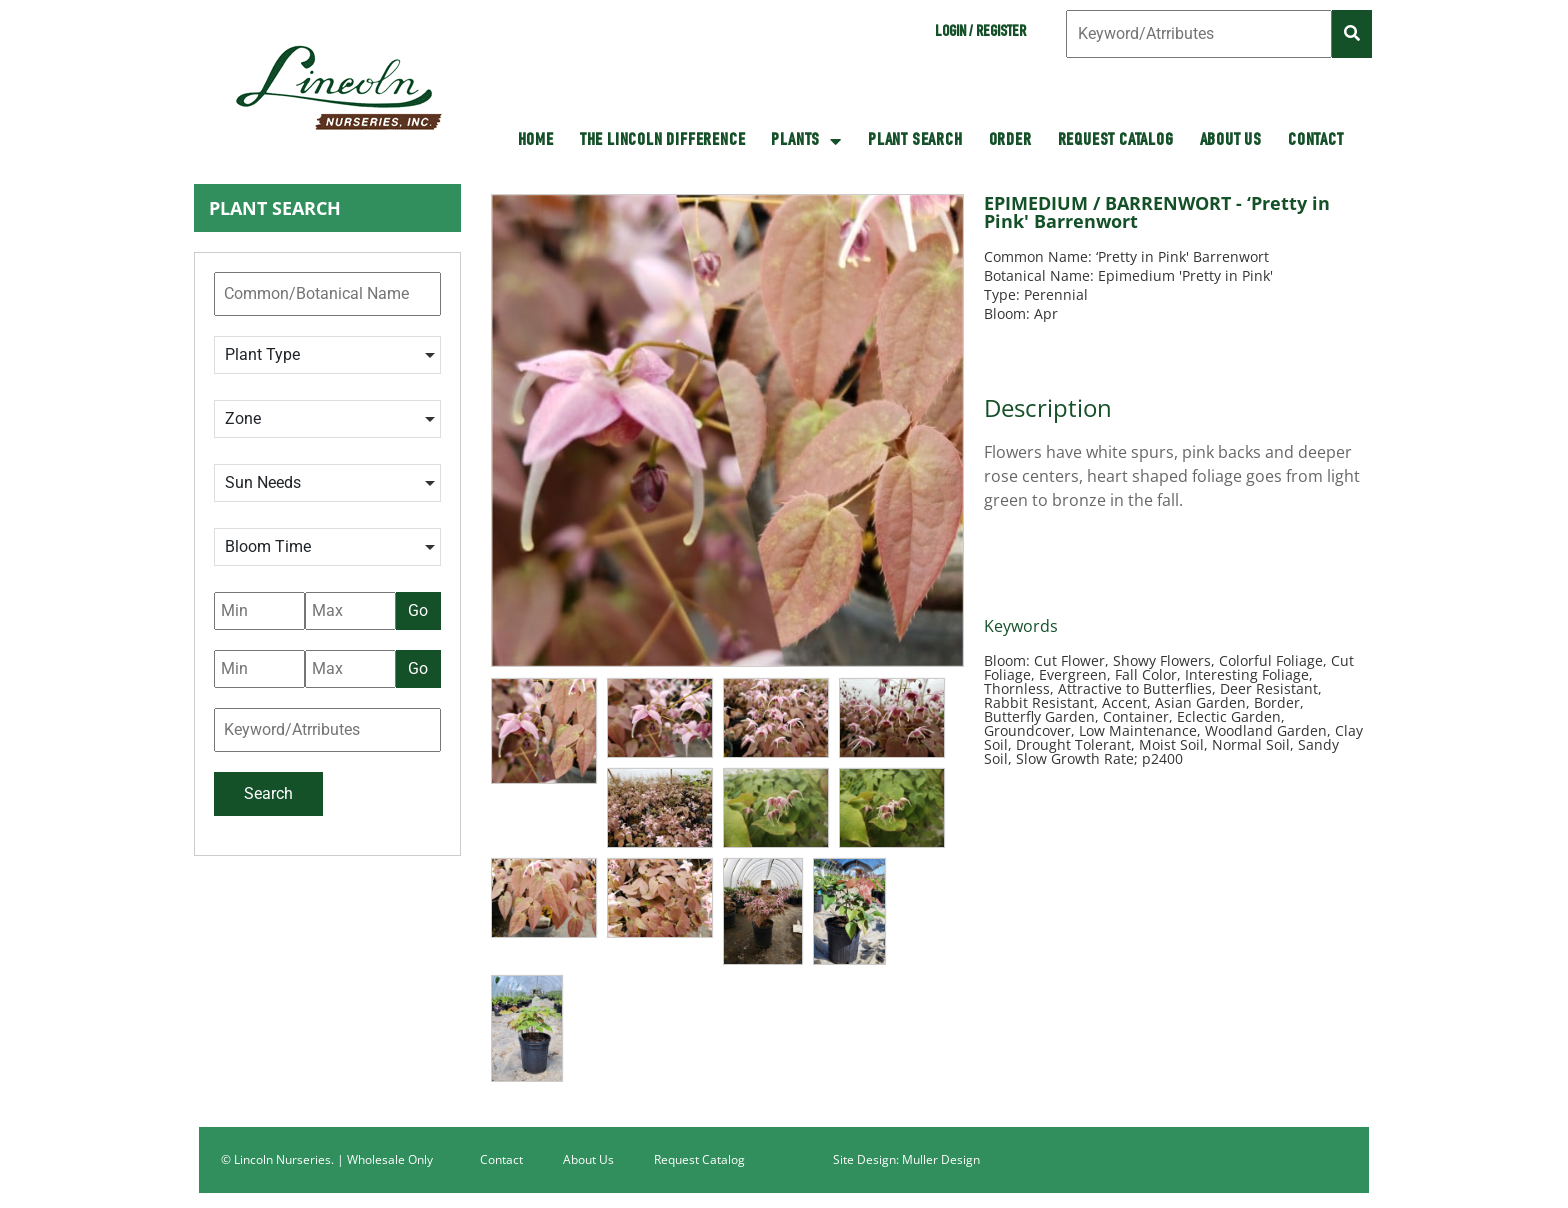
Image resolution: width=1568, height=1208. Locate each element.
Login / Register (980, 33)
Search (268, 793)
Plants (806, 141)
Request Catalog (1116, 141)
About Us (1231, 141)
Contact (1316, 141)
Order (1010, 141)
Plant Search (915, 141)
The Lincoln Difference (663, 141)
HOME (536, 141)
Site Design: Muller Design (906, 1159)
